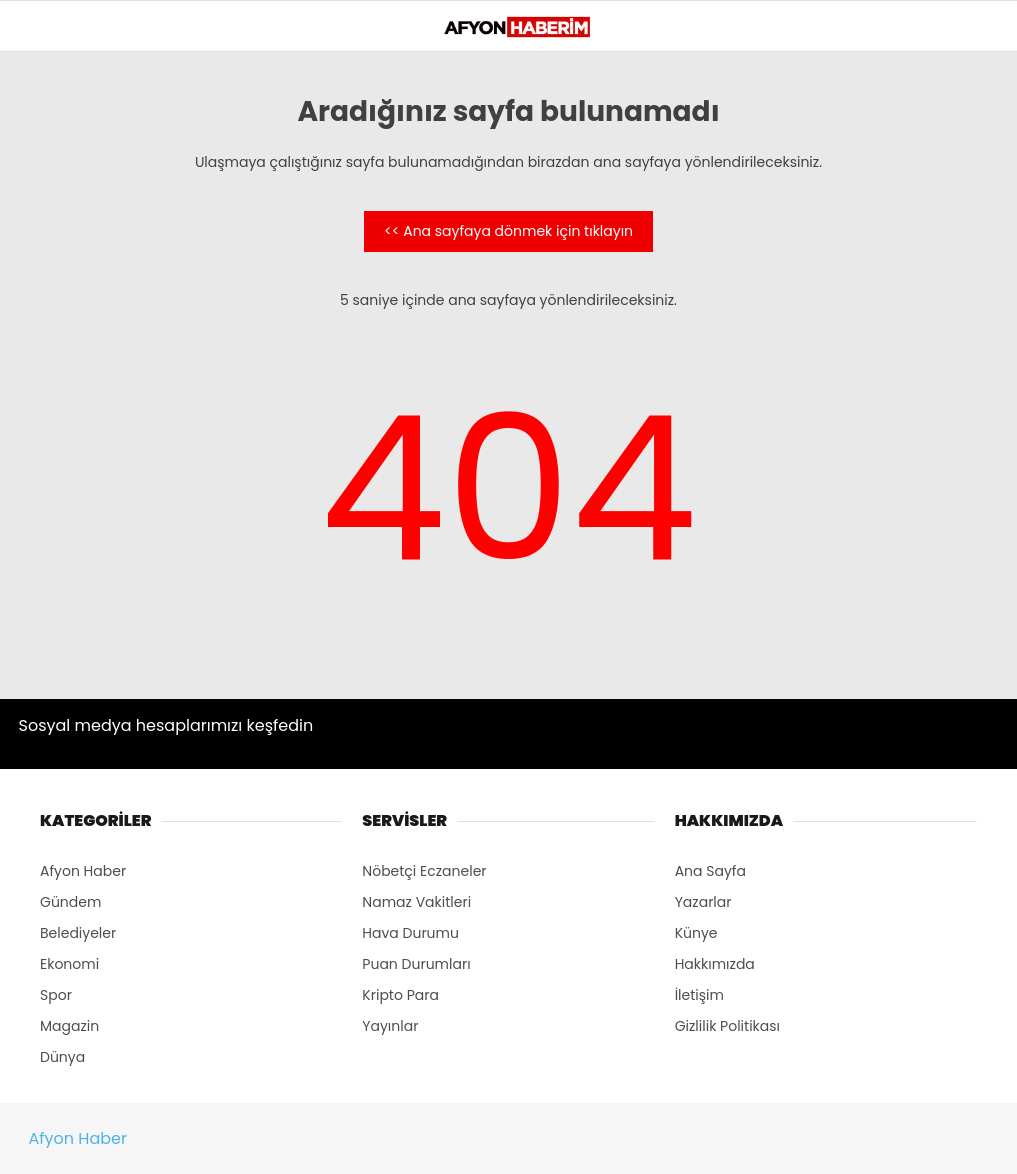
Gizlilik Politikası (727, 1026)
